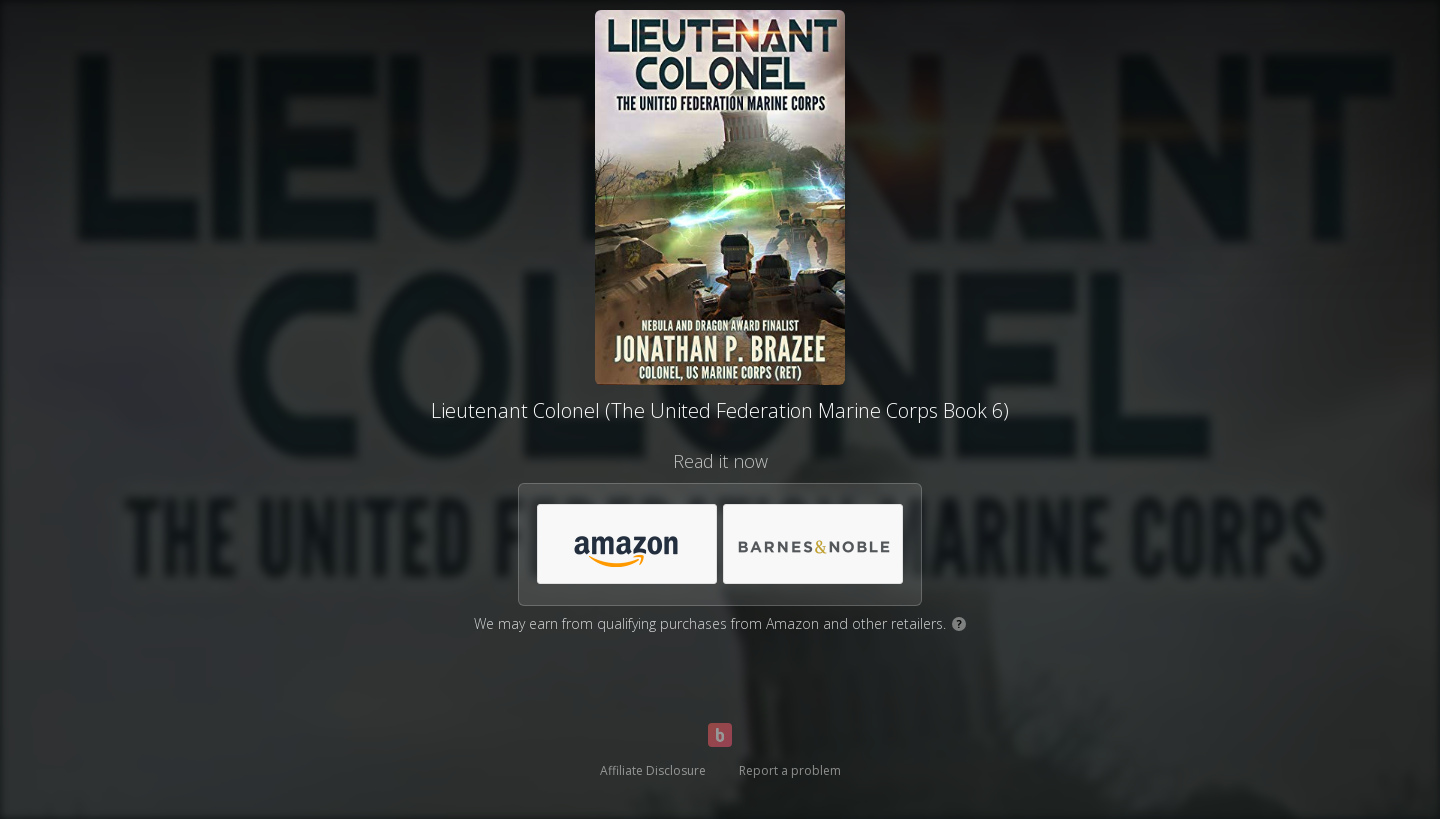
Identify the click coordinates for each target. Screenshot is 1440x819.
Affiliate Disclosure (653, 770)
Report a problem (790, 770)
